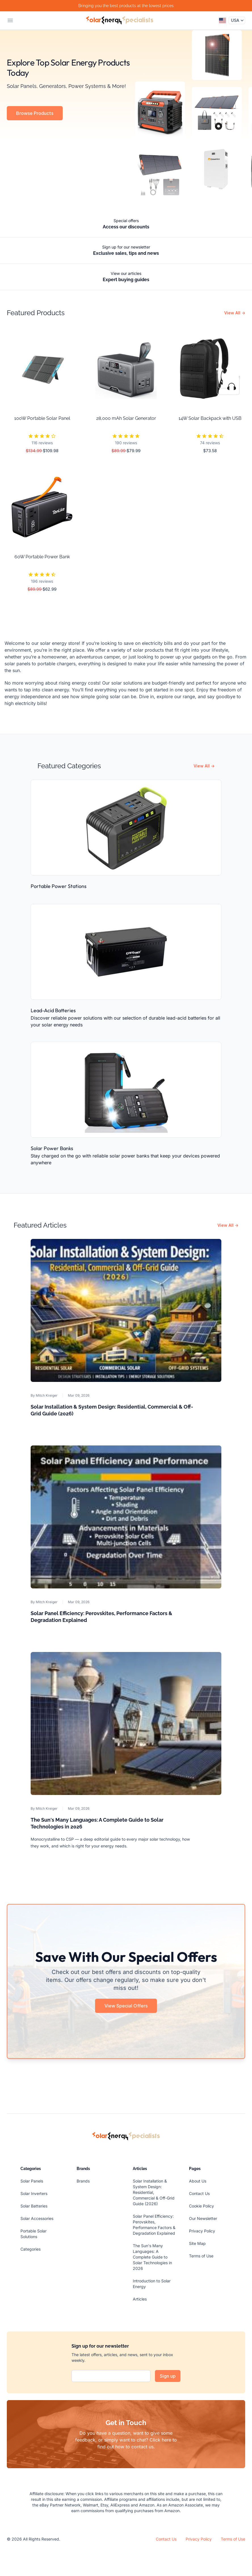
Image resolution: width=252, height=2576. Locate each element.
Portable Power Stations (59, 886)
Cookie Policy (201, 2206)
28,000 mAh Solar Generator (126, 418)
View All (234, 312)
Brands (83, 2181)
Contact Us (199, 2193)
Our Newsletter (203, 2218)
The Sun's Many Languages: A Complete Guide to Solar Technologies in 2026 (152, 2257)
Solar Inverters (33, 2193)
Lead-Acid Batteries (53, 1010)
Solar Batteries (33, 2206)
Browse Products (34, 113)
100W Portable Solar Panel (42, 418)
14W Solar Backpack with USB (210, 418)
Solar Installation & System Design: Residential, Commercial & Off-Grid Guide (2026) (154, 2192)
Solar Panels (31, 2181)
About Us (197, 2181)
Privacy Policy (202, 2230)
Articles (140, 2299)
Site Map (197, 2243)
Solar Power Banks (52, 1148)
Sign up (168, 2376)
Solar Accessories (36, 2218)
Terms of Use (201, 2255)
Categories (30, 2249)
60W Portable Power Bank (42, 556)
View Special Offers (126, 2006)
